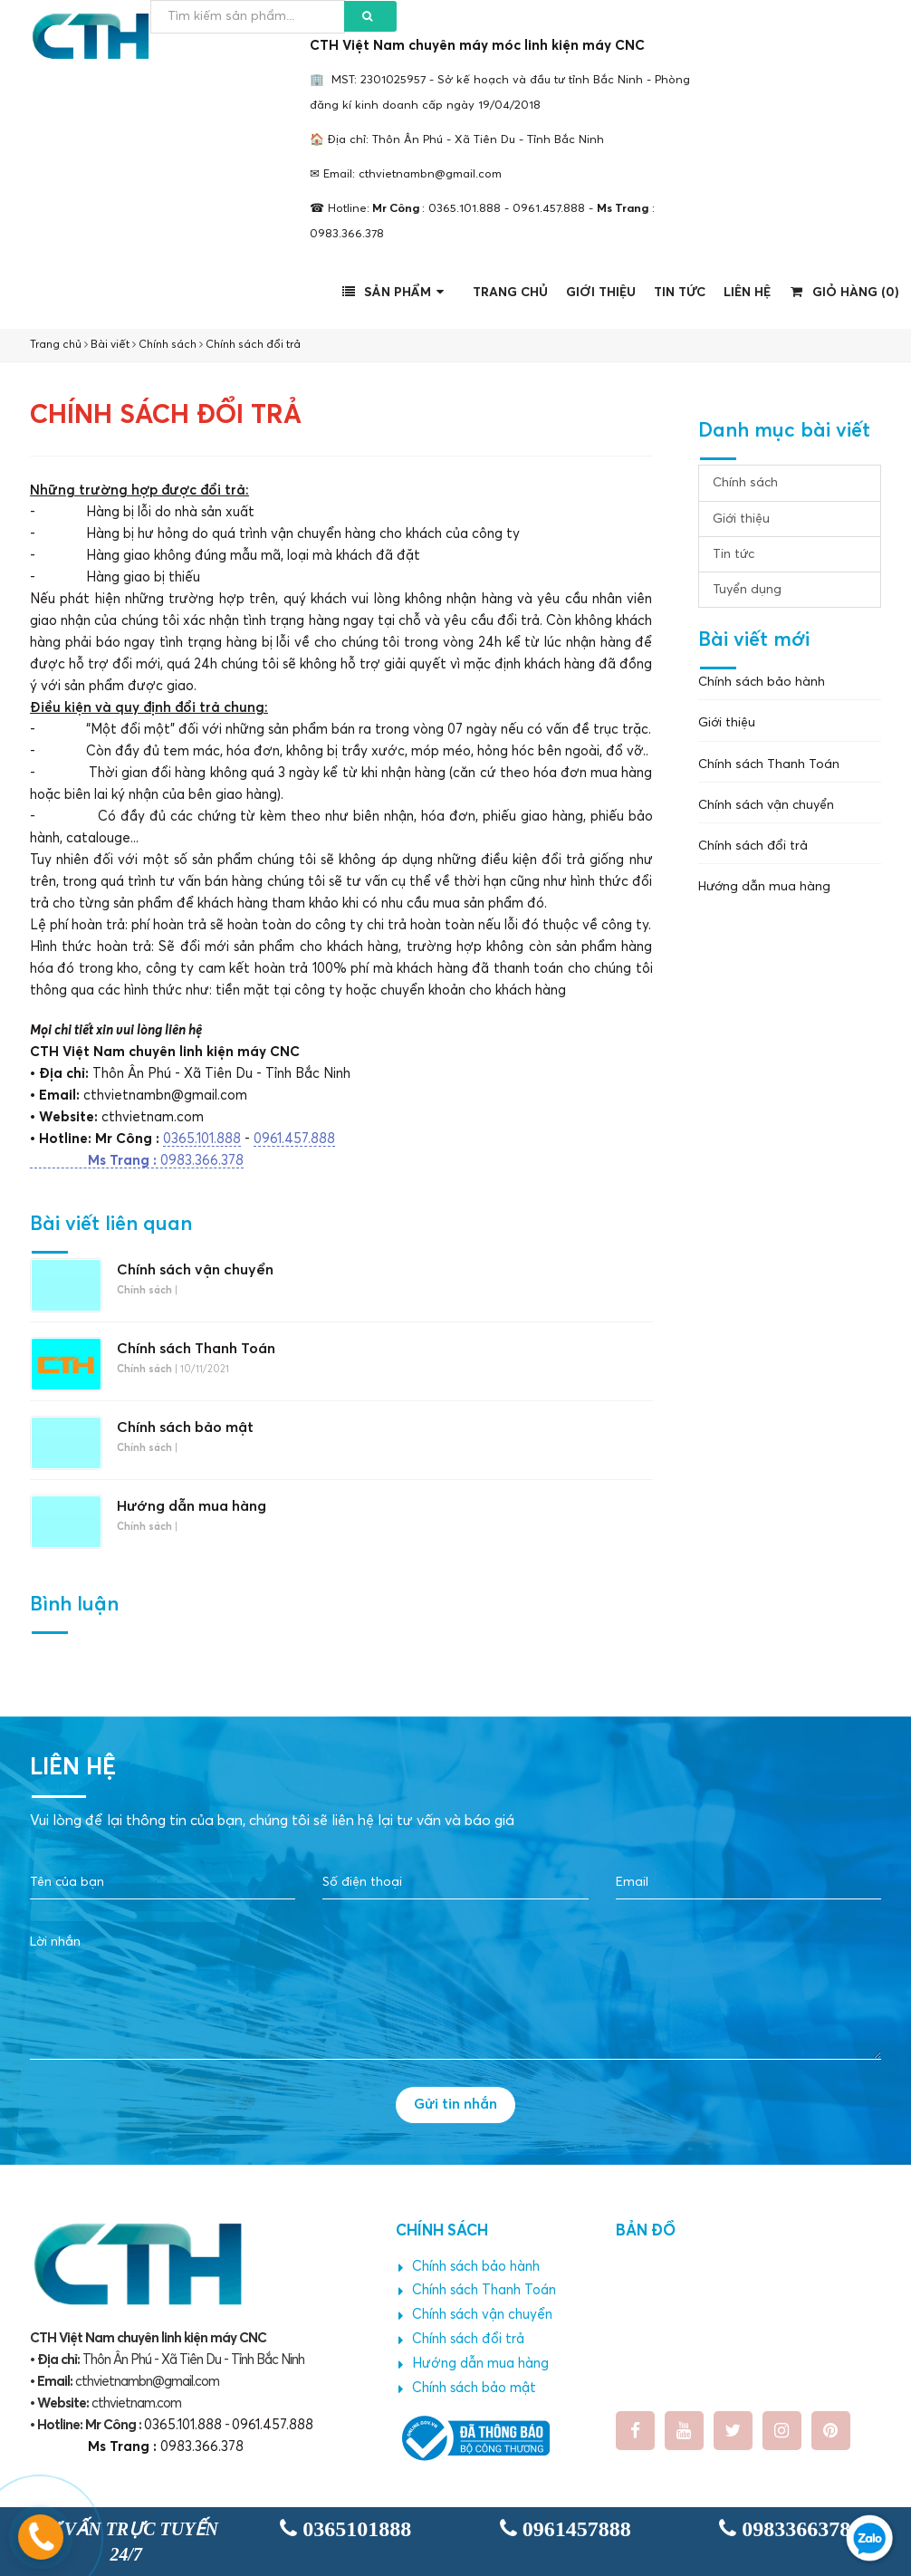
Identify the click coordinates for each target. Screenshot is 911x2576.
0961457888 (565, 2529)
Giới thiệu (601, 292)
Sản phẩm (395, 292)
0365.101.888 (202, 1139)
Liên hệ (747, 292)
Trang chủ (510, 292)
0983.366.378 (137, 1161)
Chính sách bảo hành (761, 682)
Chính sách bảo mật (185, 1427)
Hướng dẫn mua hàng (191, 1506)
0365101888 (345, 2529)
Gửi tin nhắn (455, 2104)
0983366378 (784, 2529)
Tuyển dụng (747, 589)
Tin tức (679, 292)
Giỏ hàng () (845, 292)
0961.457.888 (294, 1139)
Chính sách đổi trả (253, 345)
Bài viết (110, 345)
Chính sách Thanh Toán (196, 1348)
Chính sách (168, 345)
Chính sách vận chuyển (195, 1270)
